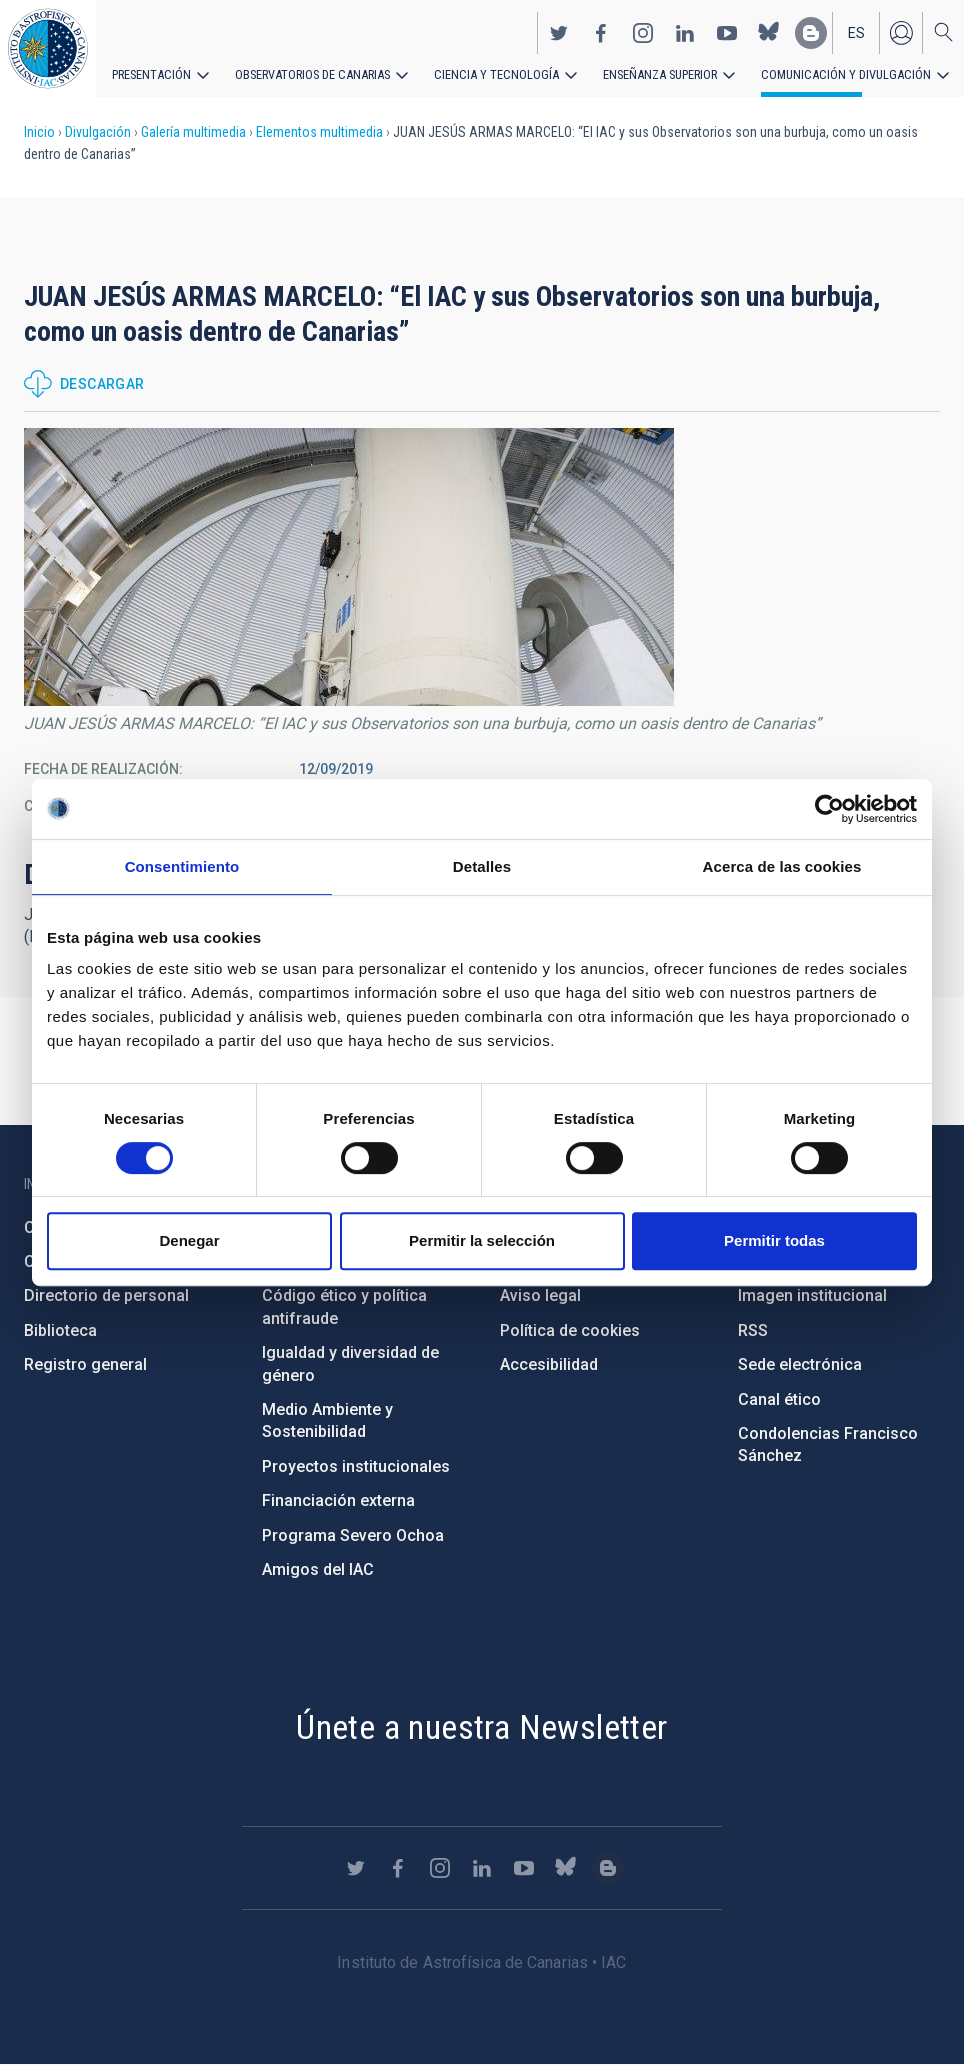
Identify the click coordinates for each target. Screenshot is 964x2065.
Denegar (189, 1240)
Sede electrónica (800, 1364)
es (856, 31)
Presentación (150, 72)
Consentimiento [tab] (182, 866)
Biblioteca (60, 1330)
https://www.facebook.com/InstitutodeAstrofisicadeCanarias (601, 31)
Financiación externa (338, 1500)
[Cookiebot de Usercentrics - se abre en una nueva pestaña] (829, 809)
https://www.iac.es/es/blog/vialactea (811, 31)
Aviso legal (540, 1295)
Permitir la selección (482, 1240)
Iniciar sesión (901, 31)
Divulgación (98, 132)
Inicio (39, 132)
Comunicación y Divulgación (820, 72)
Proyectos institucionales (356, 1466)
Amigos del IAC (318, 1569)
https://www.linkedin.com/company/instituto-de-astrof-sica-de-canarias (685, 31)
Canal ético (779, 1399)
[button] (349, 567)
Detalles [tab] (482, 866)
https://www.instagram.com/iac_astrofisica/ (643, 31)
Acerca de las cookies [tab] (782, 866)
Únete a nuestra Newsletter (481, 1727)
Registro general (85, 1364)
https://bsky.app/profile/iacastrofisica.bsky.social (769, 31)
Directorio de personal (106, 1295)
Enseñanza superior (641, 72)
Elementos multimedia (319, 132)
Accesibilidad (549, 1364)
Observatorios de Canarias (306, 72)
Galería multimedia (193, 132)
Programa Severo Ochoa (353, 1535)
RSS (753, 1330)
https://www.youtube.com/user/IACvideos (727, 31)
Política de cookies (570, 1330)
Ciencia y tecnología (483, 72)
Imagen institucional (812, 1295)
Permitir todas (774, 1240)
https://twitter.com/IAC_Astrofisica (559, 31)
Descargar (102, 384)
